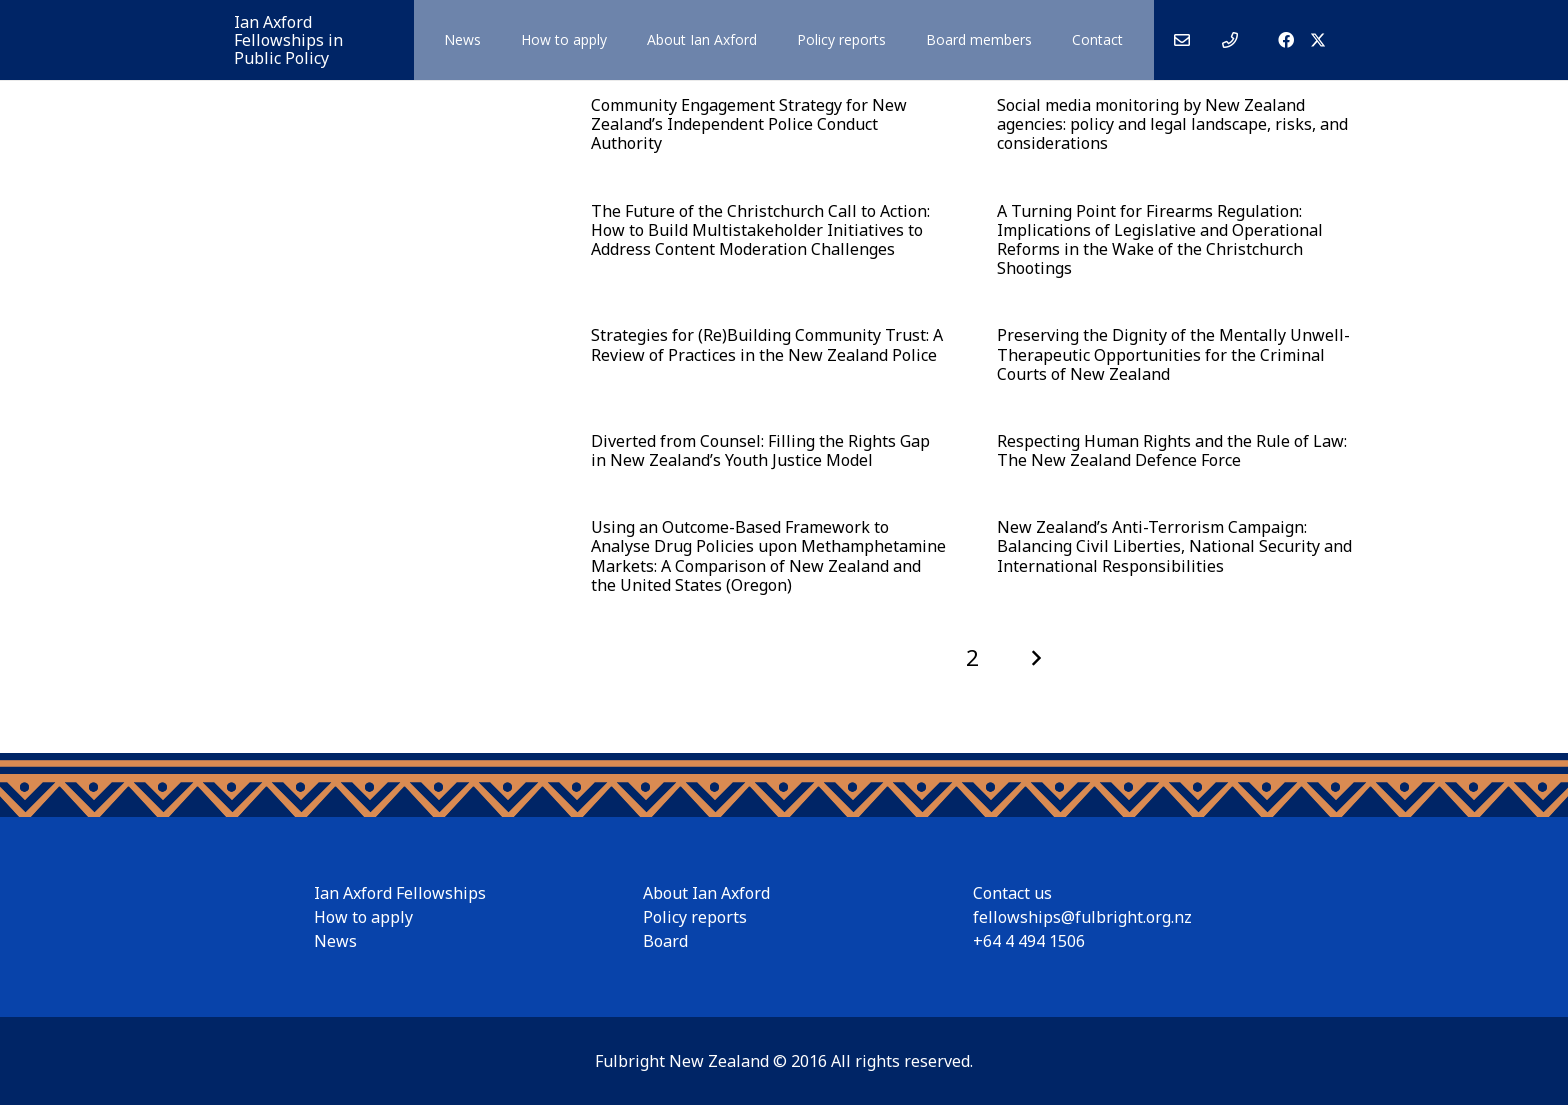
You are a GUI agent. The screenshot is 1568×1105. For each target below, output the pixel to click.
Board (665, 941)
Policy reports (695, 917)
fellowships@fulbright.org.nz (1082, 917)
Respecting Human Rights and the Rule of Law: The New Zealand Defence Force (1171, 450)
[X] (1318, 40)
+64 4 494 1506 (1029, 941)
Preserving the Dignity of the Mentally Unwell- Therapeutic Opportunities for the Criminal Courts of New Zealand (1172, 354)
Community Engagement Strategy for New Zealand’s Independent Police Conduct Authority (749, 124)
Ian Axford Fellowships (400, 893)
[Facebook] (1286, 40)
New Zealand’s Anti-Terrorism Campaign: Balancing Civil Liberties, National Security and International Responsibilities (1173, 546)
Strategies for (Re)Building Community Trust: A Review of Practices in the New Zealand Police (767, 344)
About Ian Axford (706, 893)
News (335, 941)
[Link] (1182, 40)
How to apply (363, 917)
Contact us (1012, 893)
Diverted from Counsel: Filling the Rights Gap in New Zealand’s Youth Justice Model (760, 450)
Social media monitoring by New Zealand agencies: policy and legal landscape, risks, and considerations (1171, 124)
